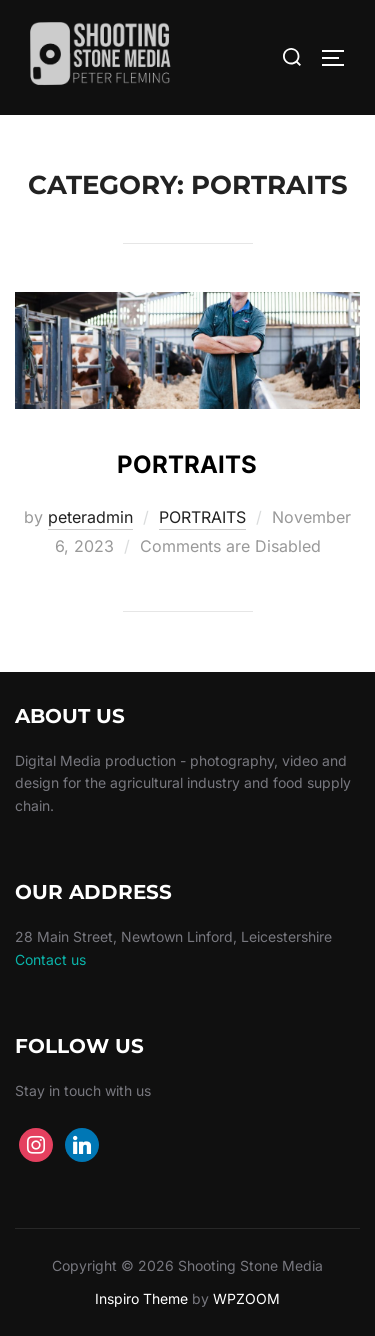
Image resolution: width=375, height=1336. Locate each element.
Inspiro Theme (141, 1298)
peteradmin (90, 517)
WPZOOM (246, 1298)
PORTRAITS (187, 464)
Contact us (50, 959)
